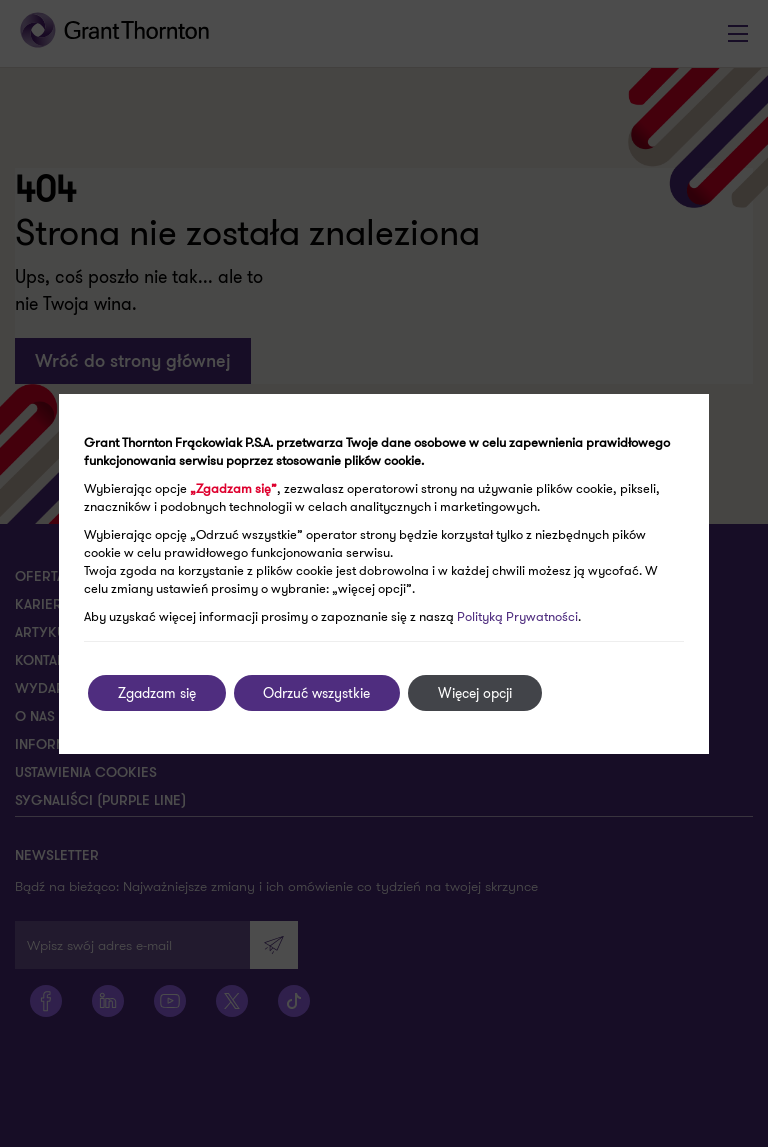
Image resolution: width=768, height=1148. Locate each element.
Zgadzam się (157, 693)
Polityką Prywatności (517, 616)
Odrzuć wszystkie (317, 693)
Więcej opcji (476, 693)
